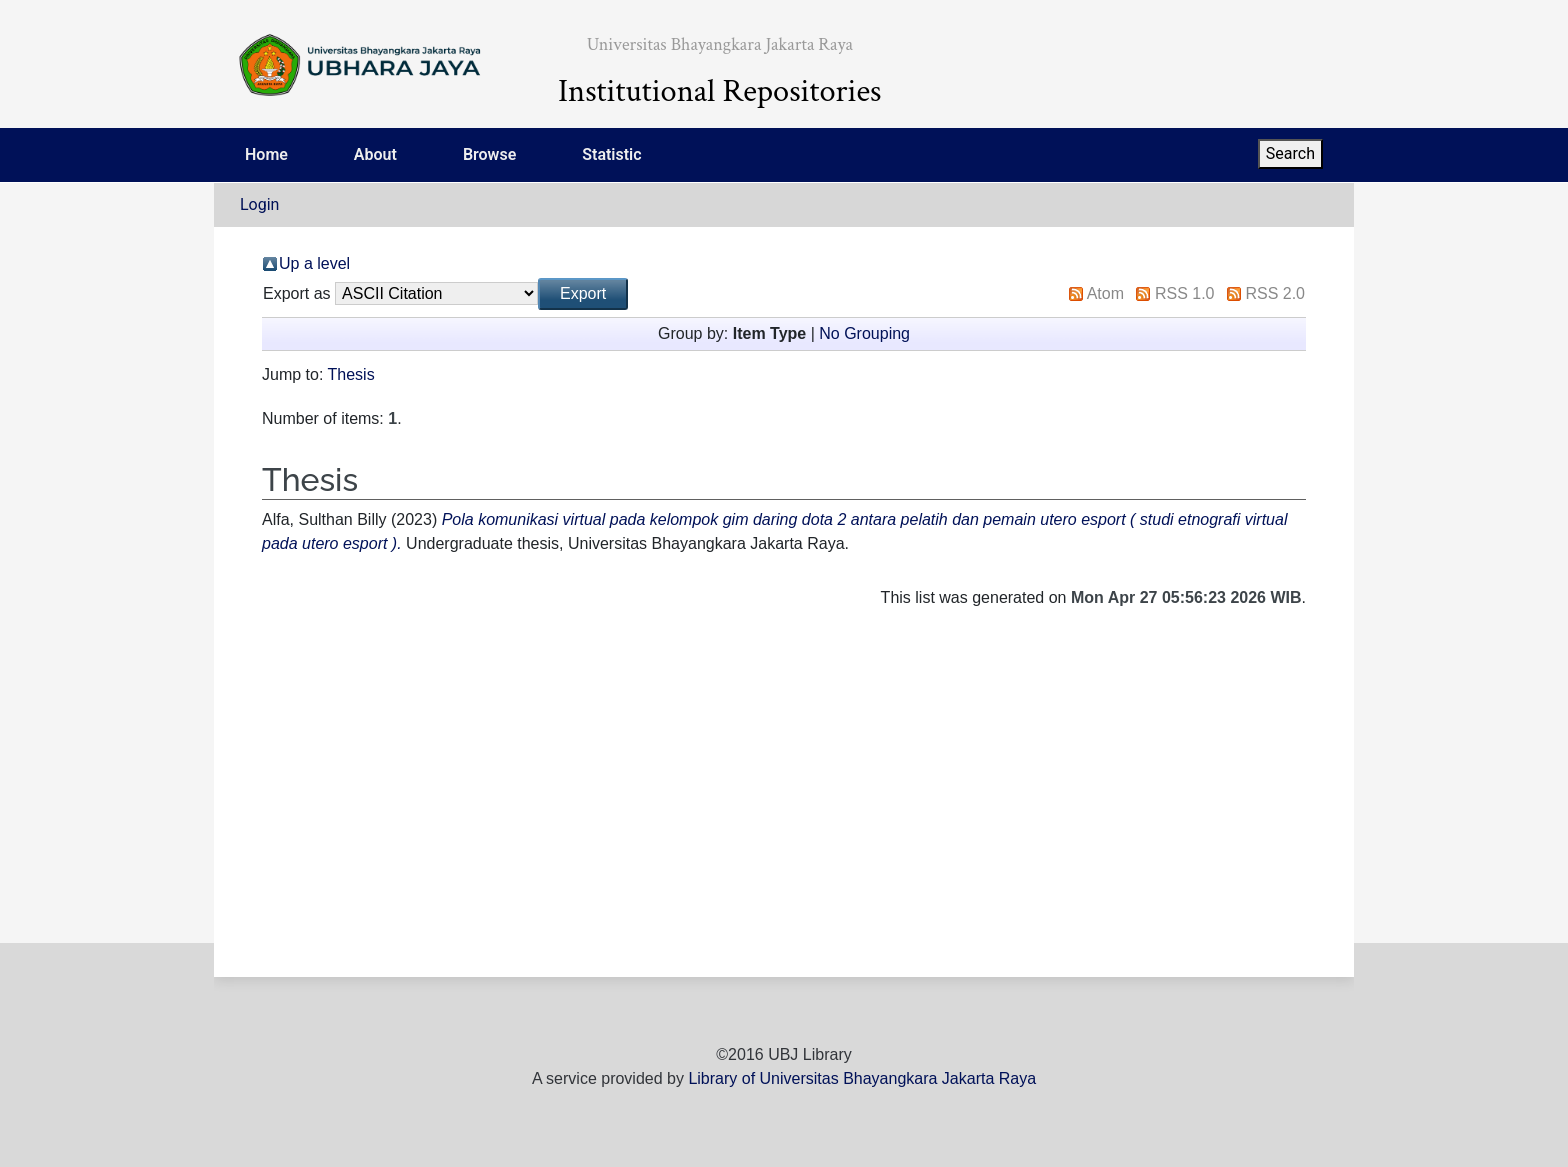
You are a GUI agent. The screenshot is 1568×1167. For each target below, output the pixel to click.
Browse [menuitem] (489, 154)
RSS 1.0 (1185, 293)
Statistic (611, 154)
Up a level (314, 263)
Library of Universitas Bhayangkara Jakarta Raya (862, 1078)
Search (1290, 153)
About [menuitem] (375, 154)
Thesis (351, 374)
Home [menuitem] (266, 154)
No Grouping (864, 333)
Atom (1105, 293)
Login (259, 204)
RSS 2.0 (1275, 293)
